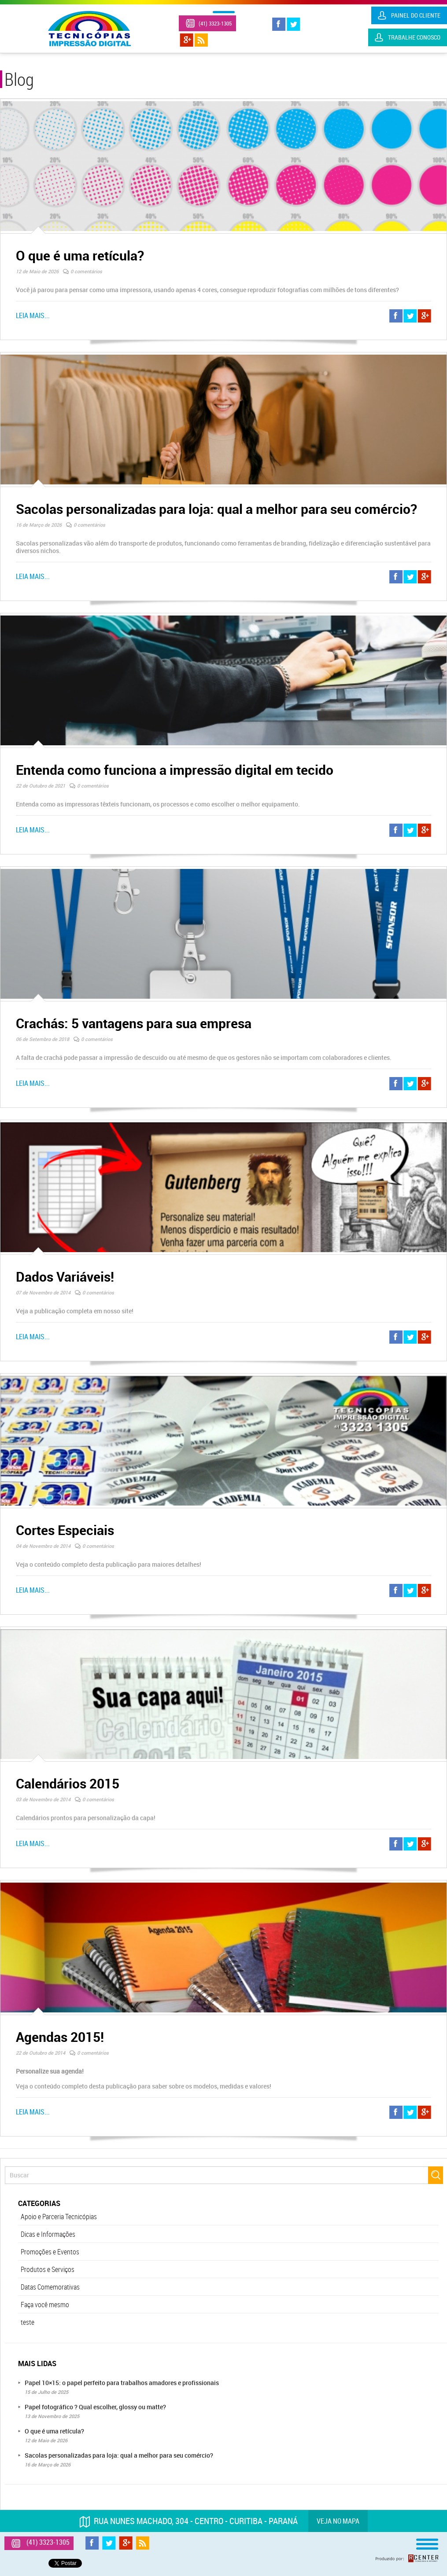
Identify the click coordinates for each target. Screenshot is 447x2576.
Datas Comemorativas (50, 2287)
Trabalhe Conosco (414, 37)
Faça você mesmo (45, 2304)
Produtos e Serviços (47, 2269)
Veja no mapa (338, 2521)
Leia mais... (33, 315)
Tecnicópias (89, 28)
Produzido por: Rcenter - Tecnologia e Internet (407, 2558)
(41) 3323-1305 (215, 23)
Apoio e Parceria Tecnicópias (59, 2216)
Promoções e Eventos (50, 2252)
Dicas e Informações (48, 2234)
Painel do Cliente (415, 15)
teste (27, 2322)
